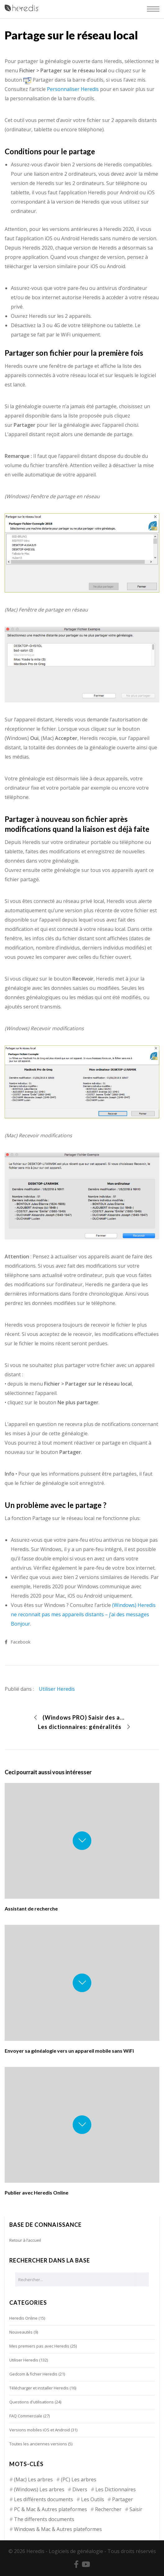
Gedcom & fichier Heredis (33, 2374)
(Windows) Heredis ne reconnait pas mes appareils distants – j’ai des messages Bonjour (83, 1614)
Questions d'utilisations (31, 2402)
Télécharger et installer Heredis (39, 2388)
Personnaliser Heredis (73, 89)
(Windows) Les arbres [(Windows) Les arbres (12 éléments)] (39, 2489)
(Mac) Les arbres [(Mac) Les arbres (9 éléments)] (33, 2479)
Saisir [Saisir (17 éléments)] (136, 2509)
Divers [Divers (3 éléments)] (79, 2489)
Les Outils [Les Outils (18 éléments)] (92, 2499)
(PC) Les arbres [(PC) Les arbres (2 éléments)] (78, 2479)
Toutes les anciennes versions (38, 2444)
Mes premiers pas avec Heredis (39, 2346)
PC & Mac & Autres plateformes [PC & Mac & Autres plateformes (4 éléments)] (50, 2509)
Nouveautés (21, 2332)
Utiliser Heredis (57, 1688)
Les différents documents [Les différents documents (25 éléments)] (43, 2499)
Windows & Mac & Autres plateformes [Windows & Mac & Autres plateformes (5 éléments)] (58, 2529)
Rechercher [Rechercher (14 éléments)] (108, 2509)
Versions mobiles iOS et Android (39, 2430)
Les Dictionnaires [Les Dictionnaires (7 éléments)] (115, 2489)
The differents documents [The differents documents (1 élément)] (44, 2519)
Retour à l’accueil (25, 2240)
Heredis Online (23, 2318)
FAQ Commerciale (25, 2416)
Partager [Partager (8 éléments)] (122, 2499)
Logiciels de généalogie (76, 2551)
